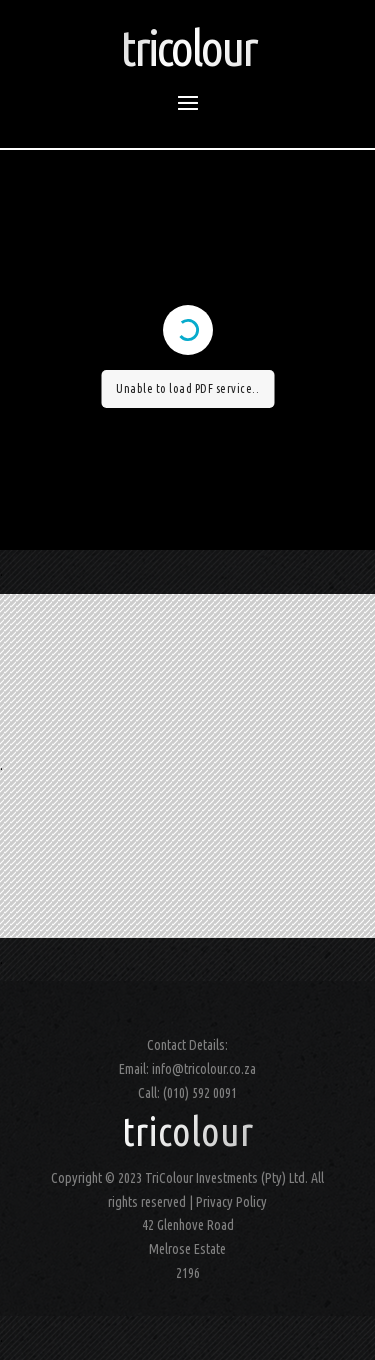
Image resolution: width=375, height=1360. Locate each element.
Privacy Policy (231, 1202)
